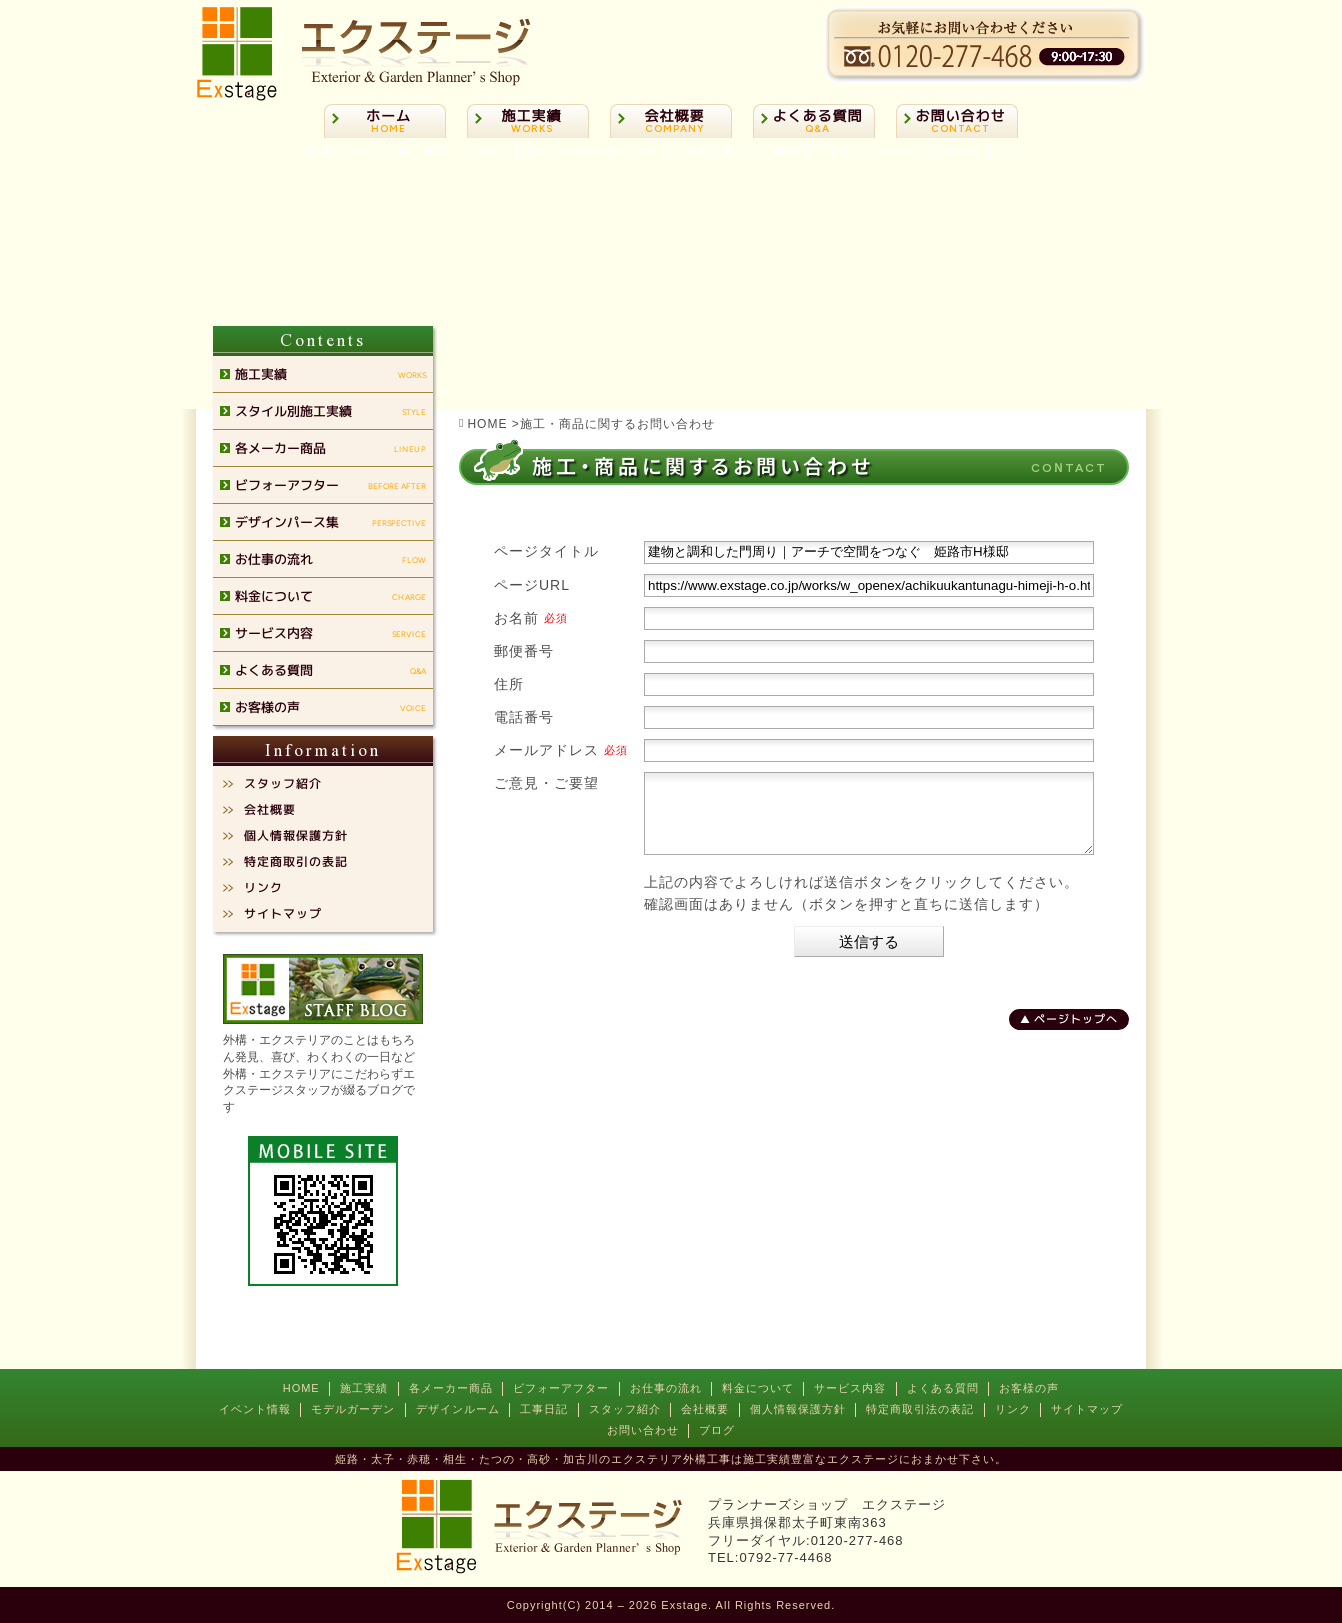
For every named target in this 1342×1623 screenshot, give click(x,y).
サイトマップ (1087, 1409)
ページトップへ (1076, 1034)
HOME (301, 1388)
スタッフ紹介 (625, 1409)
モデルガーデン (353, 1409)
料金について (758, 1388)
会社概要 (705, 1409)
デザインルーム (458, 1409)
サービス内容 (850, 1388)
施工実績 (364, 1388)
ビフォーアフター (561, 1388)
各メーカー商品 (451, 1388)
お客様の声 (1029, 1388)
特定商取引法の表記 (920, 1409)
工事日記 (544, 1409)
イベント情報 (255, 1409)
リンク (1013, 1409)
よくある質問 (943, 1388)
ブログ (717, 1430)
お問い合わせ (643, 1430)
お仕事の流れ (666, 1388)
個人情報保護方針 (798, 1409)
